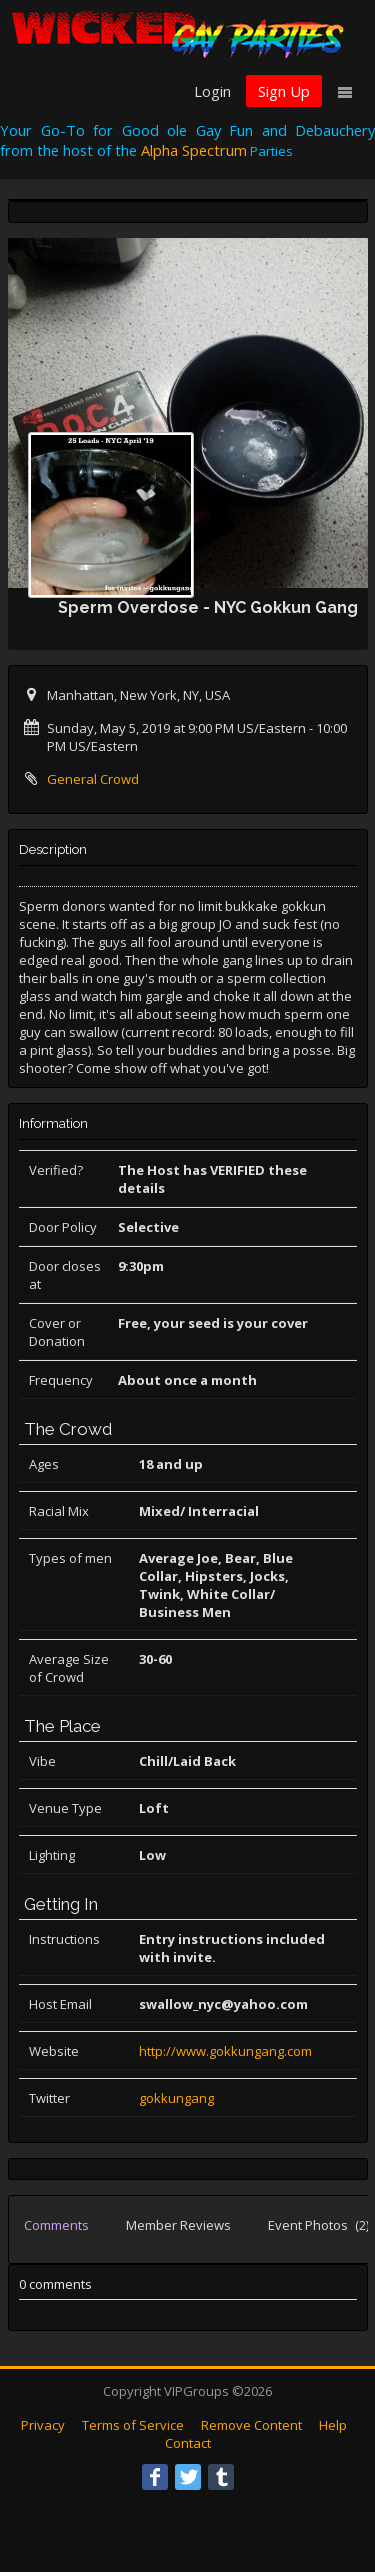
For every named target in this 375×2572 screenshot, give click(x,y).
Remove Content (251, 2425)
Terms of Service (133, 2425)
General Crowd (93, 779)
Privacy (43, 2425)
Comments (56, 2225)
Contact (188, 2443)
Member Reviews (178, 2225)
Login (212, 91)
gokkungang (176, 2098)
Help (333, 2425)
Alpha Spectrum (194, 150)
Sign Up (284, 91)
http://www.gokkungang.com (225, 2051)
